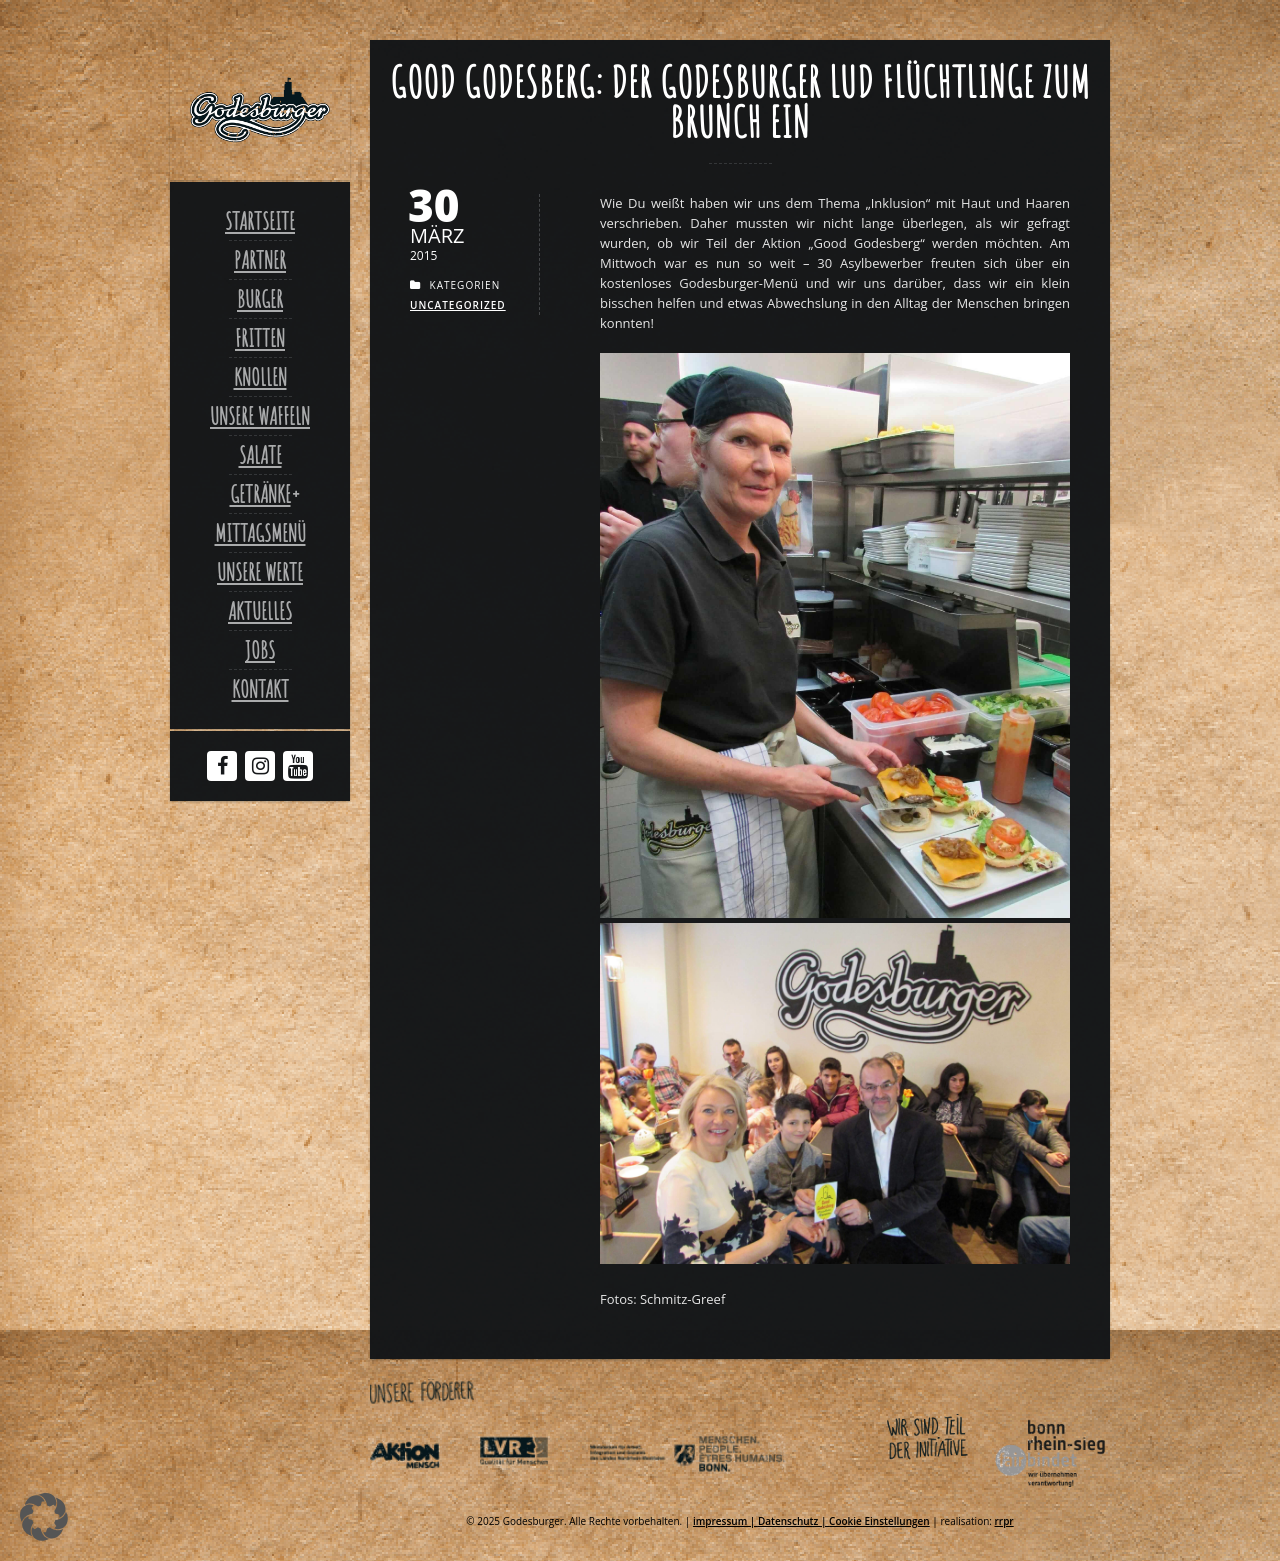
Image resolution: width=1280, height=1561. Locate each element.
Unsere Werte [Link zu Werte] (260, 572)
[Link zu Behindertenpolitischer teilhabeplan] (751, 1491)
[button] (44, 1517)
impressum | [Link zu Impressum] (725, 1521)
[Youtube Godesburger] (298, 770)
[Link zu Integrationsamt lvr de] (532, 1491)
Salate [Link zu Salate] (260, 455)
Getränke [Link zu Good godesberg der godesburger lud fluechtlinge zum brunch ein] (260, 494)
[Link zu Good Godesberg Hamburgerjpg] (835, 913)
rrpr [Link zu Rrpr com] (1004, 1521)
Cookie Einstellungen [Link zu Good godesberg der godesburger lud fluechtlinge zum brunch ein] (879, 1521)
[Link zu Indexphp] (642, 1491)
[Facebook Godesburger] (222, 768)
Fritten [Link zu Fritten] (260, 338)
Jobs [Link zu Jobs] (260, 650)
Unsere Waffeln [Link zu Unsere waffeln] (260, 416)
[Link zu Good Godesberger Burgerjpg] (835, 1259)
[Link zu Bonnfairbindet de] (958, 1491)
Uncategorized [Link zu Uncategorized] (458, 305)
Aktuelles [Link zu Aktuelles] (260, 611)
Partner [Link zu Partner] (260, 260)
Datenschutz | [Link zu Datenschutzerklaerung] (793, 1521)
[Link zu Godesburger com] (260, 110)
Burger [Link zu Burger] (260, 299)
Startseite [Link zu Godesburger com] (260, 221)
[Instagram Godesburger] (260, 768)
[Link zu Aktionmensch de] (423, 1491)
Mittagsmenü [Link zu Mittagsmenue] (260, 533)
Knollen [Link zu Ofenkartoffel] (260, 377)
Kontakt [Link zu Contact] (260, 689)
